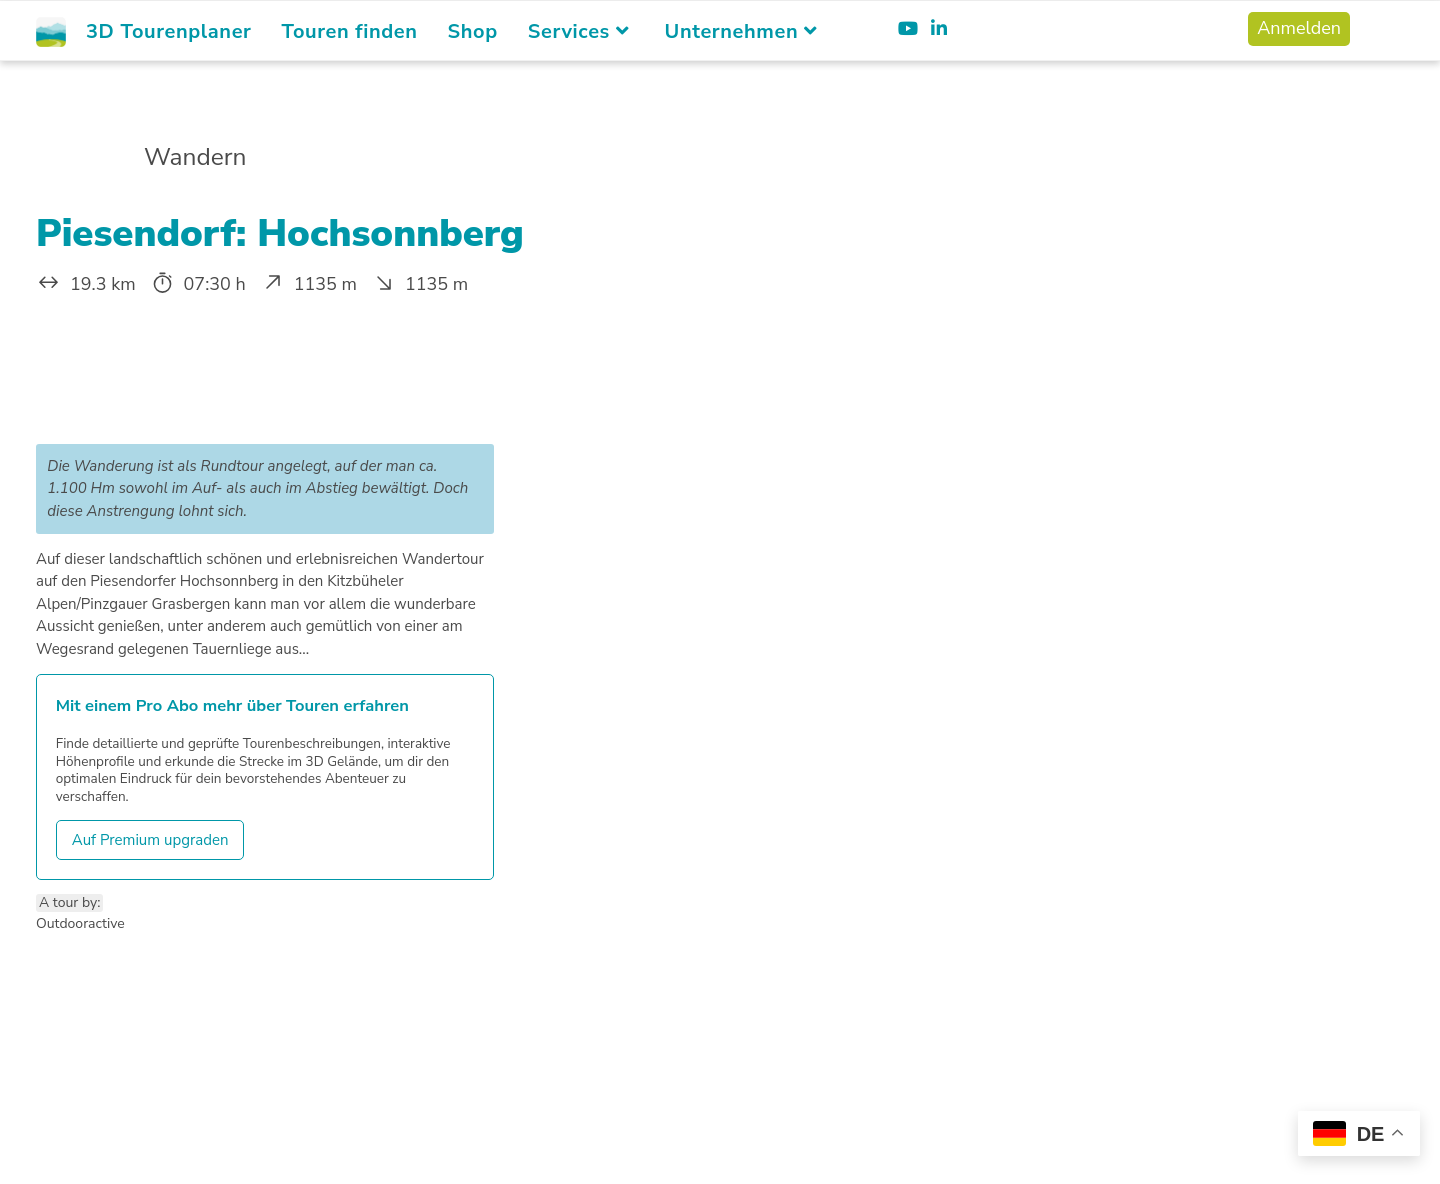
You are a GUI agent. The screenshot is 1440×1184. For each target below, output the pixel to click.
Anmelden (1299, 28)
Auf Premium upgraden (150, 840)
